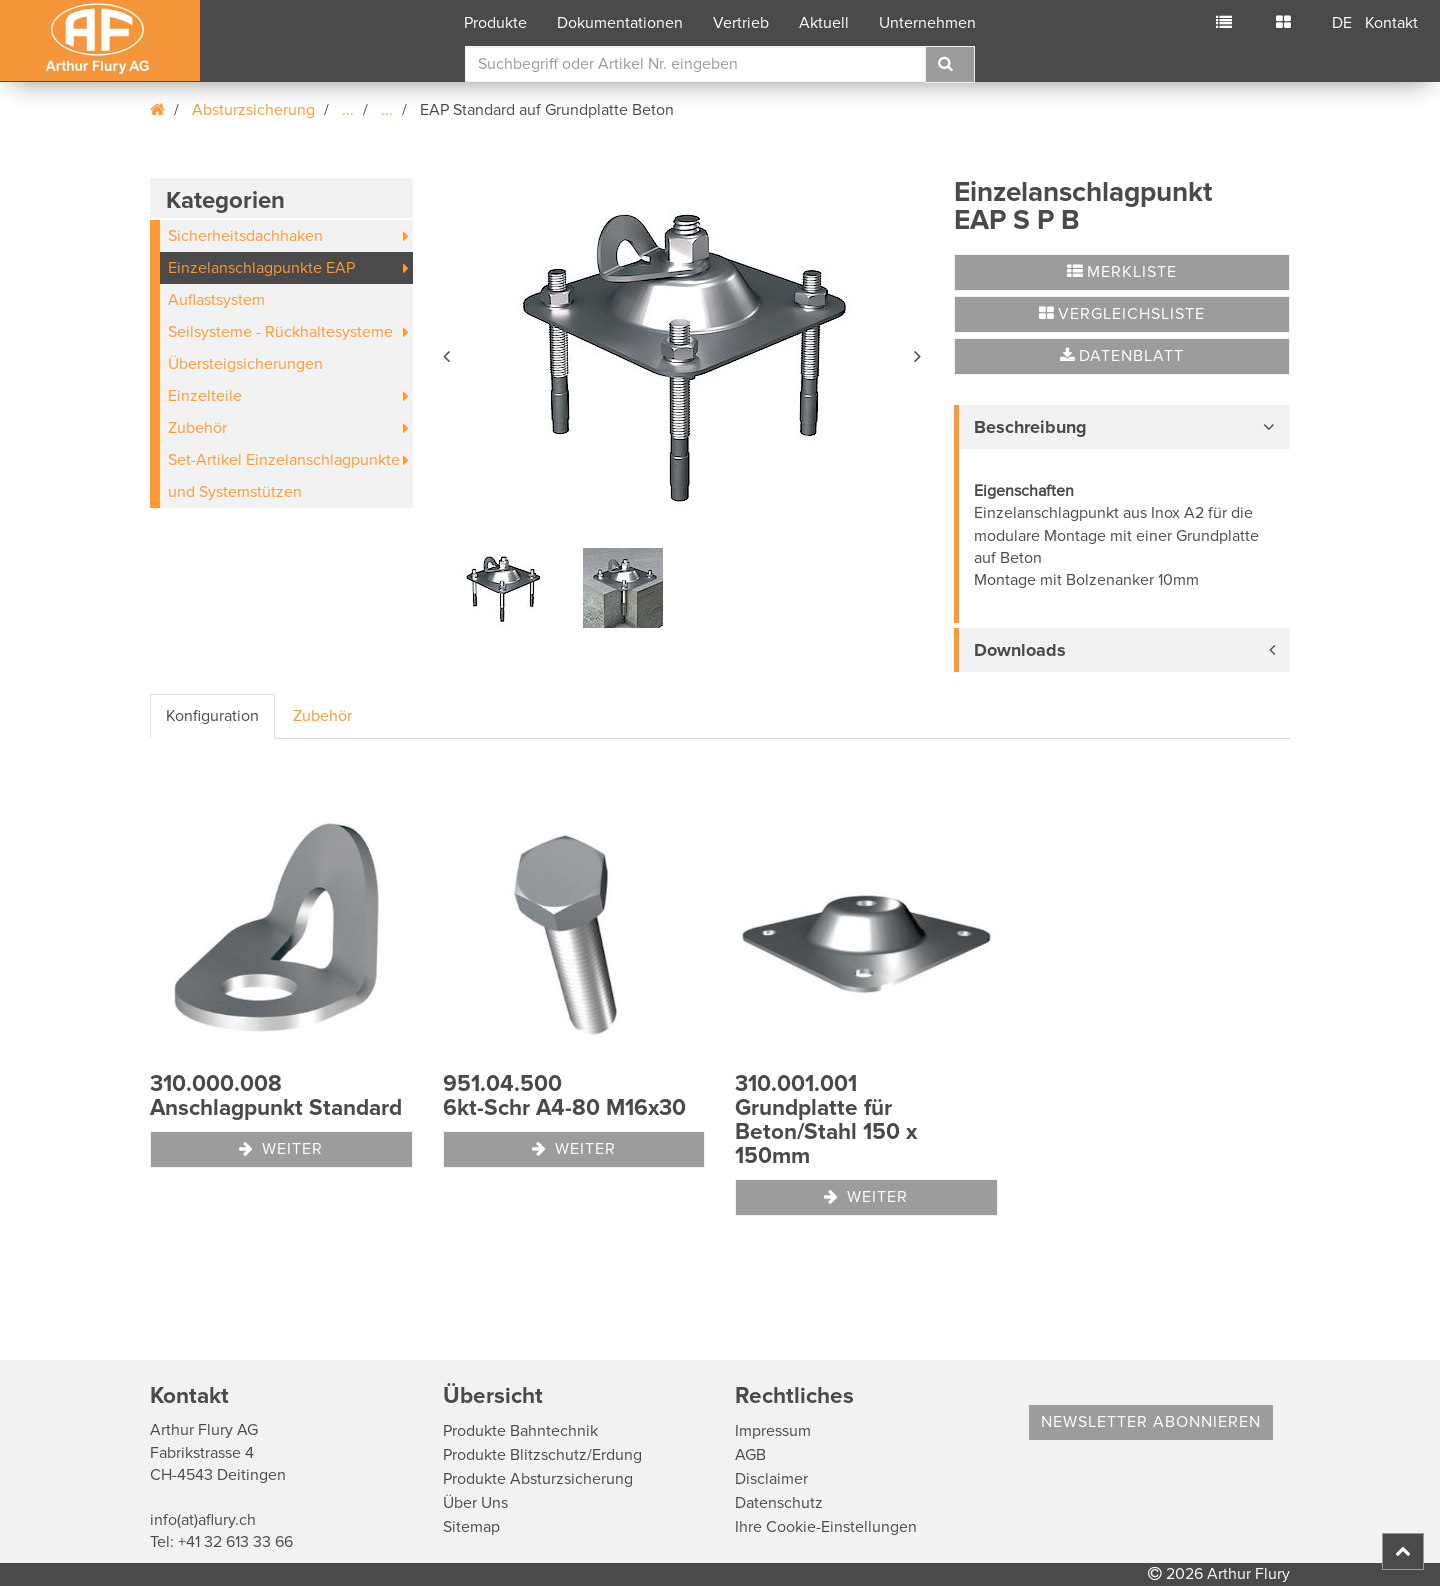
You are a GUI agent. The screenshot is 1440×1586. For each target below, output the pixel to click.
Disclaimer (771, 1479)
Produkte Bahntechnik (520, 1431)
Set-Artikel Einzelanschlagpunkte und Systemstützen (284, 476)
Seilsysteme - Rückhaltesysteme (280, 332)
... (348, 110)
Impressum (773, 1431)
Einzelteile (205, 396)
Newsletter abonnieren (1151, 1422)
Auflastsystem (216, 300)
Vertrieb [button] (741, 23)
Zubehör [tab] (322, 716)
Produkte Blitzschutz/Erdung (542, 1455)
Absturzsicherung (253, 110)
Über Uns (475, 1503)
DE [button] (1342, 23)
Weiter (281, 1149)
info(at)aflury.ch (203, 1520)
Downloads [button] (1020, 650)
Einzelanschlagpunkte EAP (261, 268)
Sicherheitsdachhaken (245, 236)
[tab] (1122, 427)
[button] (448, 353)
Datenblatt (1122, 356)
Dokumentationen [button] (620, 23)
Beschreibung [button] (1030, 427)
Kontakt (1391, 23)
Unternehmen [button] (927, 23)
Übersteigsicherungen (245, 364)
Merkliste (1122, 272)
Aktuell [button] (824, 23)
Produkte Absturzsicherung (538, 1479)
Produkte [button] (495, 23)
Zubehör (197, 428)
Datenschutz (779, 1503)
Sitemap (471, 1527)
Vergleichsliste (1122, 314)
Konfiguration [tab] (212, 716)
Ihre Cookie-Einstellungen (826, 1527)
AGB (750, 1455)
